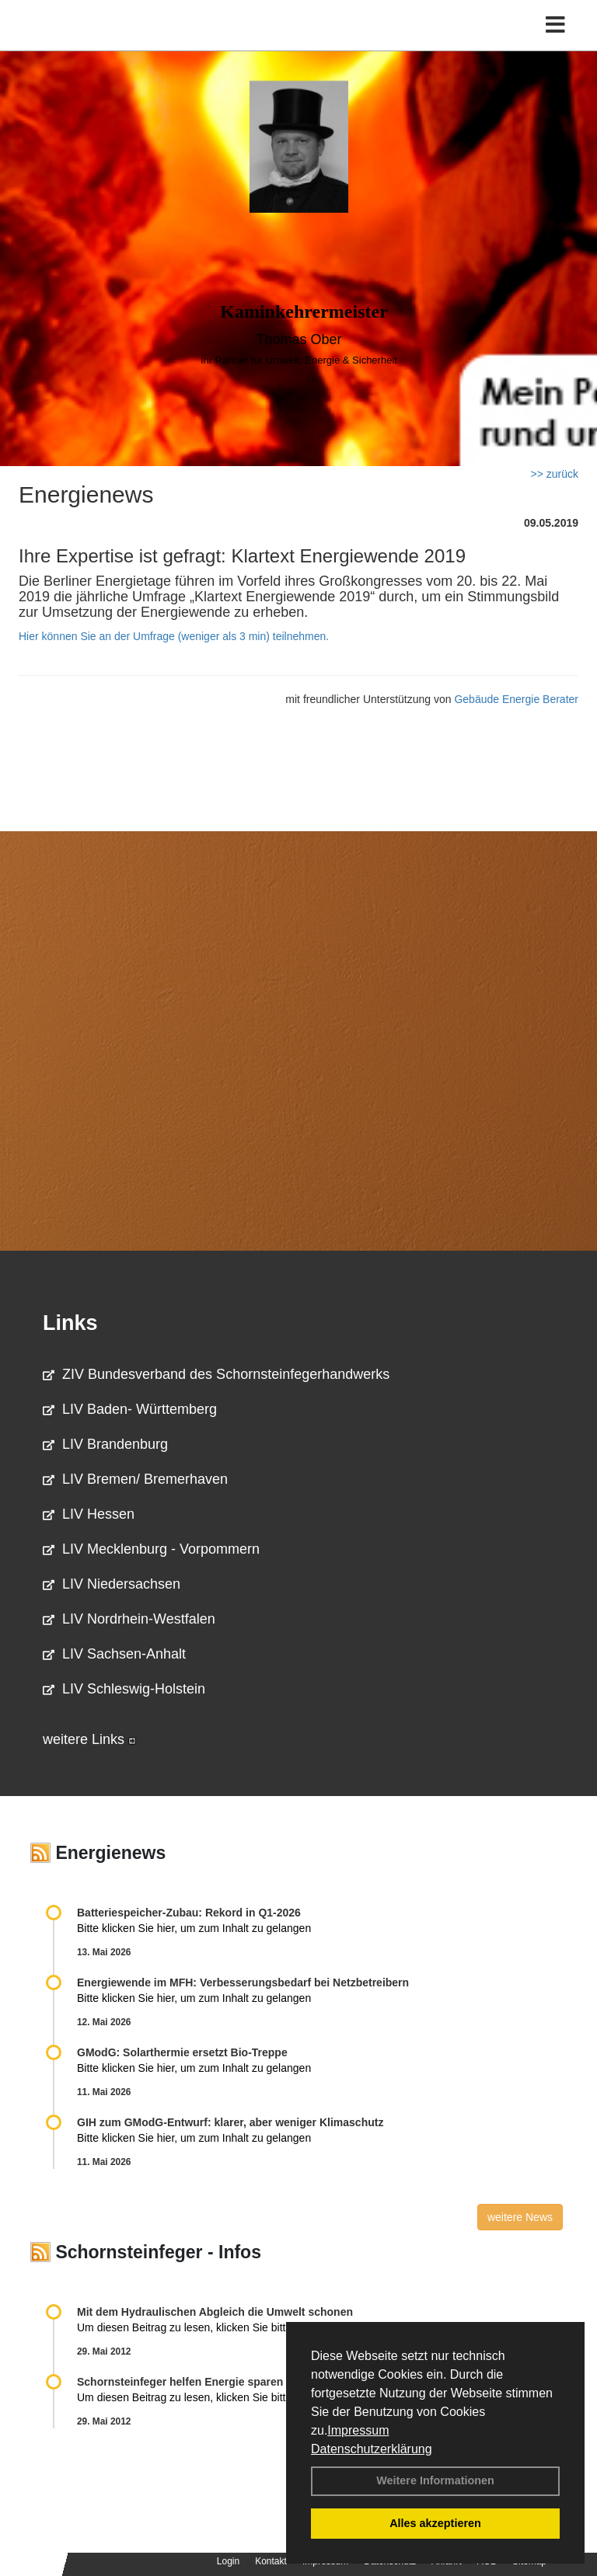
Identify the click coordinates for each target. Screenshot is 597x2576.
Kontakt (271, 2561)
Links (70, 1323)
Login (228, 2561)
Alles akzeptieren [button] (435, 2523)
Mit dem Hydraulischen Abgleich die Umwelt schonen (215, 2312)
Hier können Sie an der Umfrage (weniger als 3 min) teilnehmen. (174, 636)
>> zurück (554, 474)
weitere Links (89, 1739)
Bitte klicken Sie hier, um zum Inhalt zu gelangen (194, 1928)
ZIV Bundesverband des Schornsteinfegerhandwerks (216, 1374)
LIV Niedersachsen (111, 1584)
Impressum (358, 2430)
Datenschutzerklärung (371, 2449)
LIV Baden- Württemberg (130, 1409)
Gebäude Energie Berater (516, 699)
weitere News (520, 2217)
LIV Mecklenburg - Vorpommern (151, 1549)
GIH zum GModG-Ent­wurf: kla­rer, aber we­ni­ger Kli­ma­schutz (230, 2122)
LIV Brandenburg (105, 1444)
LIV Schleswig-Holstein (124, 1689)
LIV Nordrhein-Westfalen (129, 1619)
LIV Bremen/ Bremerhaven (135, 1479)
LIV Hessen (88, 1514)
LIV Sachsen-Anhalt (114, 1654)
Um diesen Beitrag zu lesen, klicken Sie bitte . (196, 2327)
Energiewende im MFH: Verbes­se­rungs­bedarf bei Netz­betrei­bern (243, 1982)
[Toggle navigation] (555, 25)
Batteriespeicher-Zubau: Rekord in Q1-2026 (189, 1912)
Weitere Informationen (435, 2480)
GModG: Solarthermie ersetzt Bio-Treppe (182, 2052)
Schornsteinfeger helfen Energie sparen (180, 2382)
